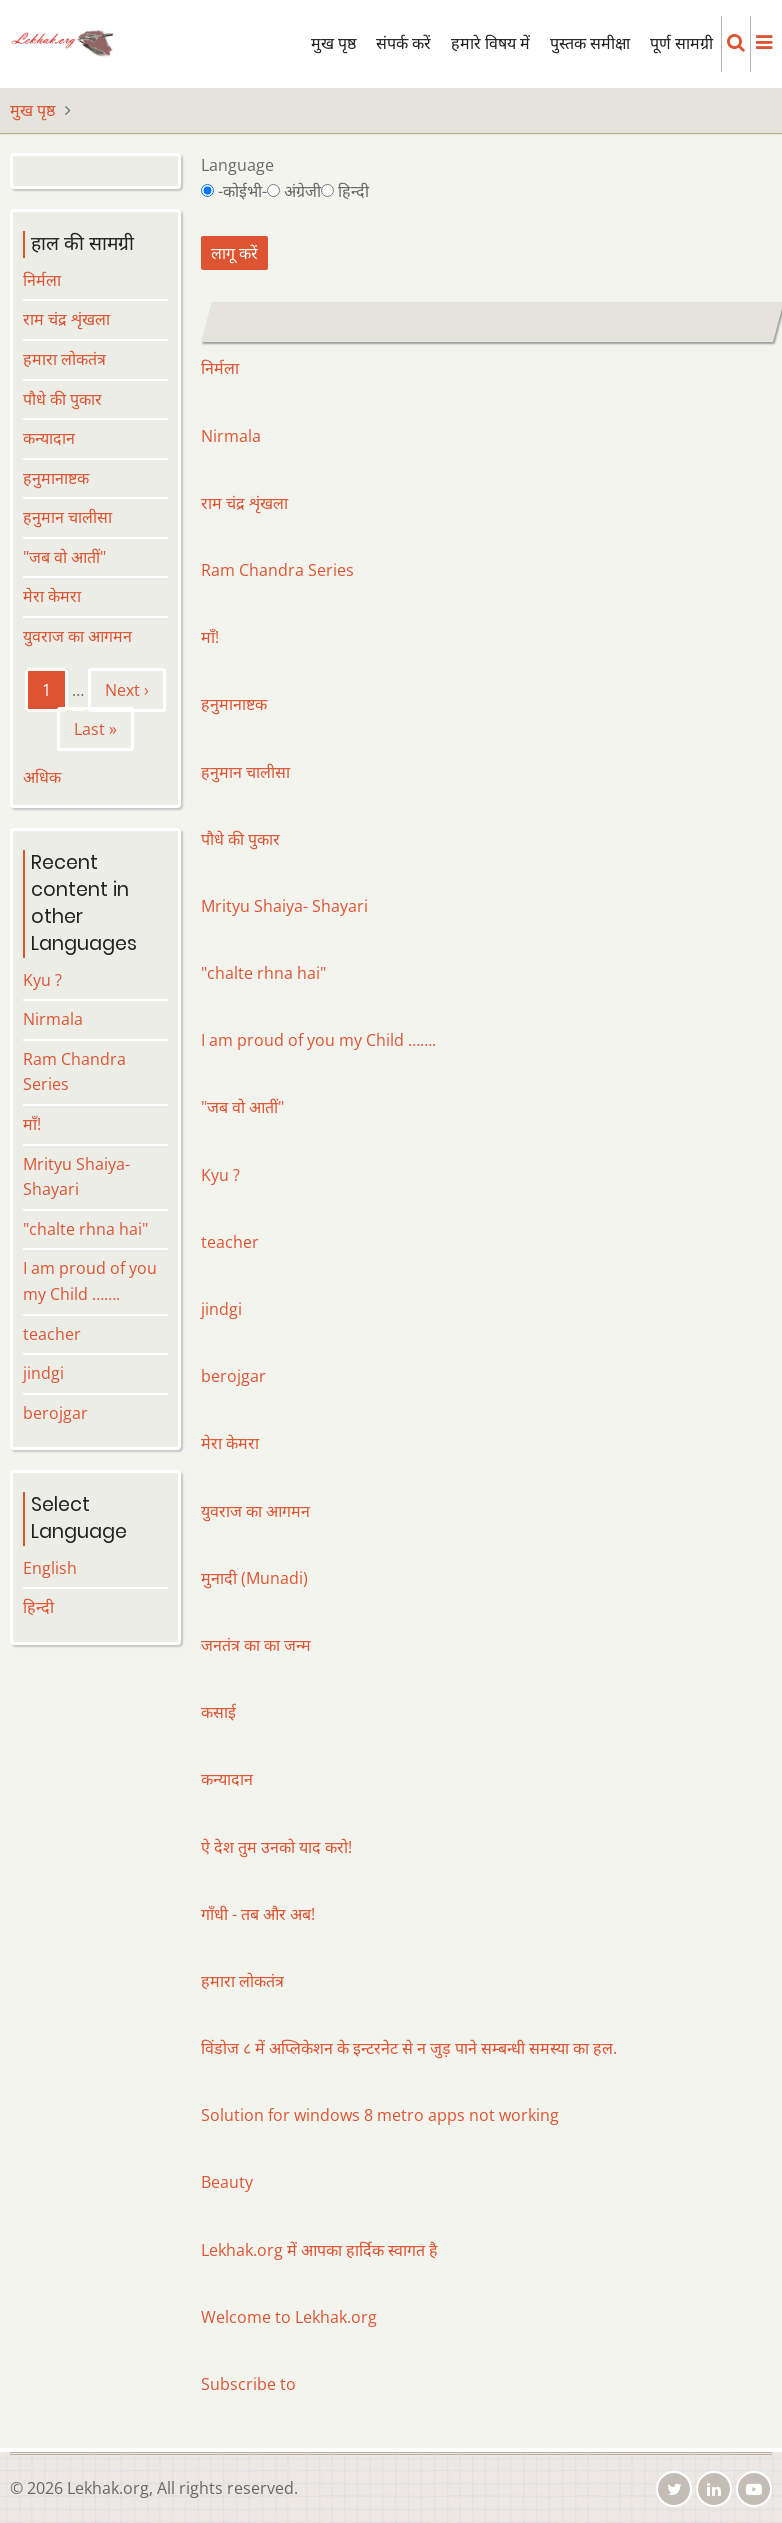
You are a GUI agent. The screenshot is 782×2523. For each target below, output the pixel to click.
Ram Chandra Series (277, 570)
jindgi (221, 1309)
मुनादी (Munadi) (254, 1578)
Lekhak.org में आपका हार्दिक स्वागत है (319, 2250)
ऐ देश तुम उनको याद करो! (276, 1847)
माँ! (210, 637)
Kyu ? (220, 1175)
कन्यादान (227, 1779)
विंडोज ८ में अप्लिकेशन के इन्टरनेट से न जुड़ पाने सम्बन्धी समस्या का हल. (409, 2048)
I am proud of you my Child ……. (318, 1040)
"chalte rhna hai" (263, 973)
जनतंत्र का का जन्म (256, 1645)
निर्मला (220, 368)
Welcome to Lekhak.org (289, 2317)
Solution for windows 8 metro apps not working (380, 2115)
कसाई (218, 1712)
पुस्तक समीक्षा (590, 43)
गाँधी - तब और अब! (258, 1914)
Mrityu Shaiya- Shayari (284, 906)
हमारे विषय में (490, 43)
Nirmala (231, 436)
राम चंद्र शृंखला (244, 503)
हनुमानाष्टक (234, 704)
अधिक (42, 777)
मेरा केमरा (230, 1443)
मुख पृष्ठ (333, 43)
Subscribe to (248, 2384)
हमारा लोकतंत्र (242, 1981)
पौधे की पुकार (240, 839)
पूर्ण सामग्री (681, 43)
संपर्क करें (403, 43)
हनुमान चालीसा (245, 772)
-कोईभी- (242, 191)
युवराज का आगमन (255, 1511)
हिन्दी (353, 191)
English (50, 1568)
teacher (230, 1242)
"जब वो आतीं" (242, 1107)
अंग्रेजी (302, 191)
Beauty (227, 2182)
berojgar (233, 1376)
